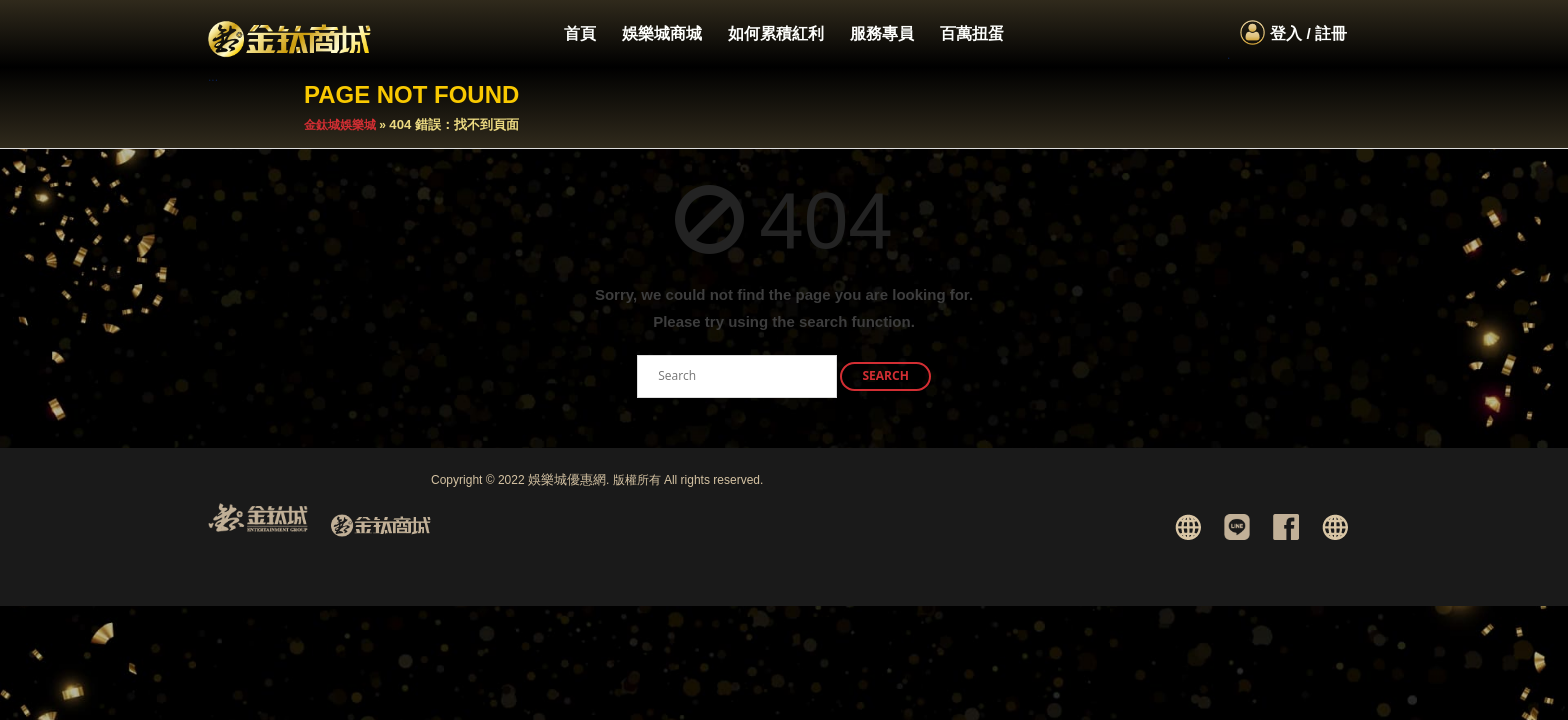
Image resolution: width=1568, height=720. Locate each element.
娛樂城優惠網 (567, 479)
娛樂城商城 (662, 33)
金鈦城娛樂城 (340, 125)
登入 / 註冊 (1308, 33)
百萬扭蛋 (972, 33)
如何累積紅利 (776, 33)
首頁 (580, 33)
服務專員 (882, 33)
